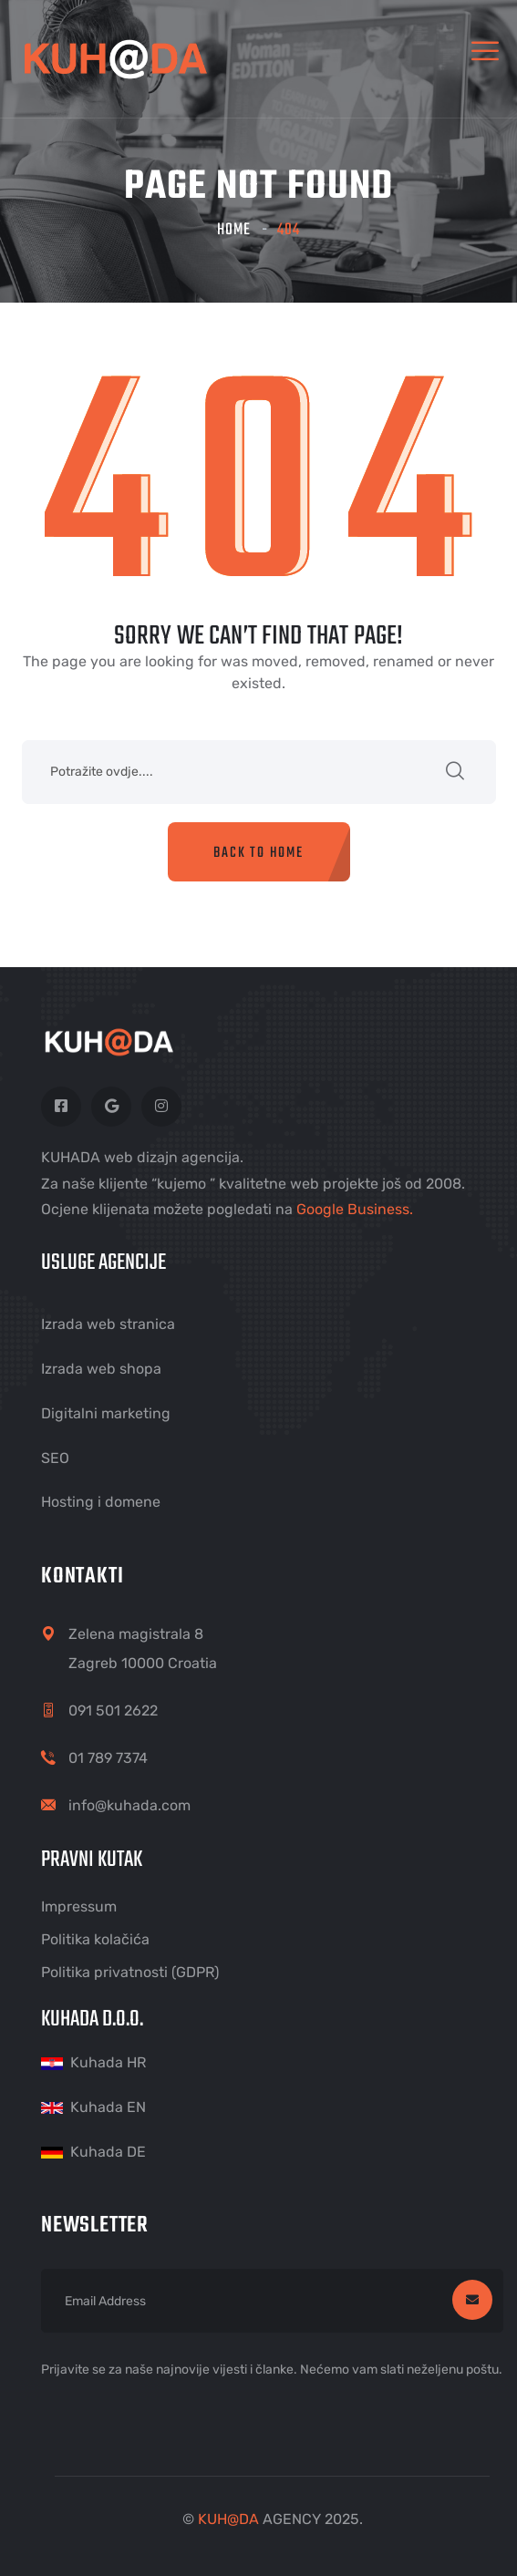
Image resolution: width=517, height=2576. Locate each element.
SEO (55, 1458)
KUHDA (228, 2519)
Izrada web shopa (101, 1368)
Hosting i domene (100, 1501)
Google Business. (354, 1209)
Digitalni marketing (106, 1413)
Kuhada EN (108, 2107)
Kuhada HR (108, 2062)
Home (234, 230)
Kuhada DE (108, 2151)
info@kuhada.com (129, 1805)
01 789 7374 (108, 1758)
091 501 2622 (113, 1710)
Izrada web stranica (108, 1324)
